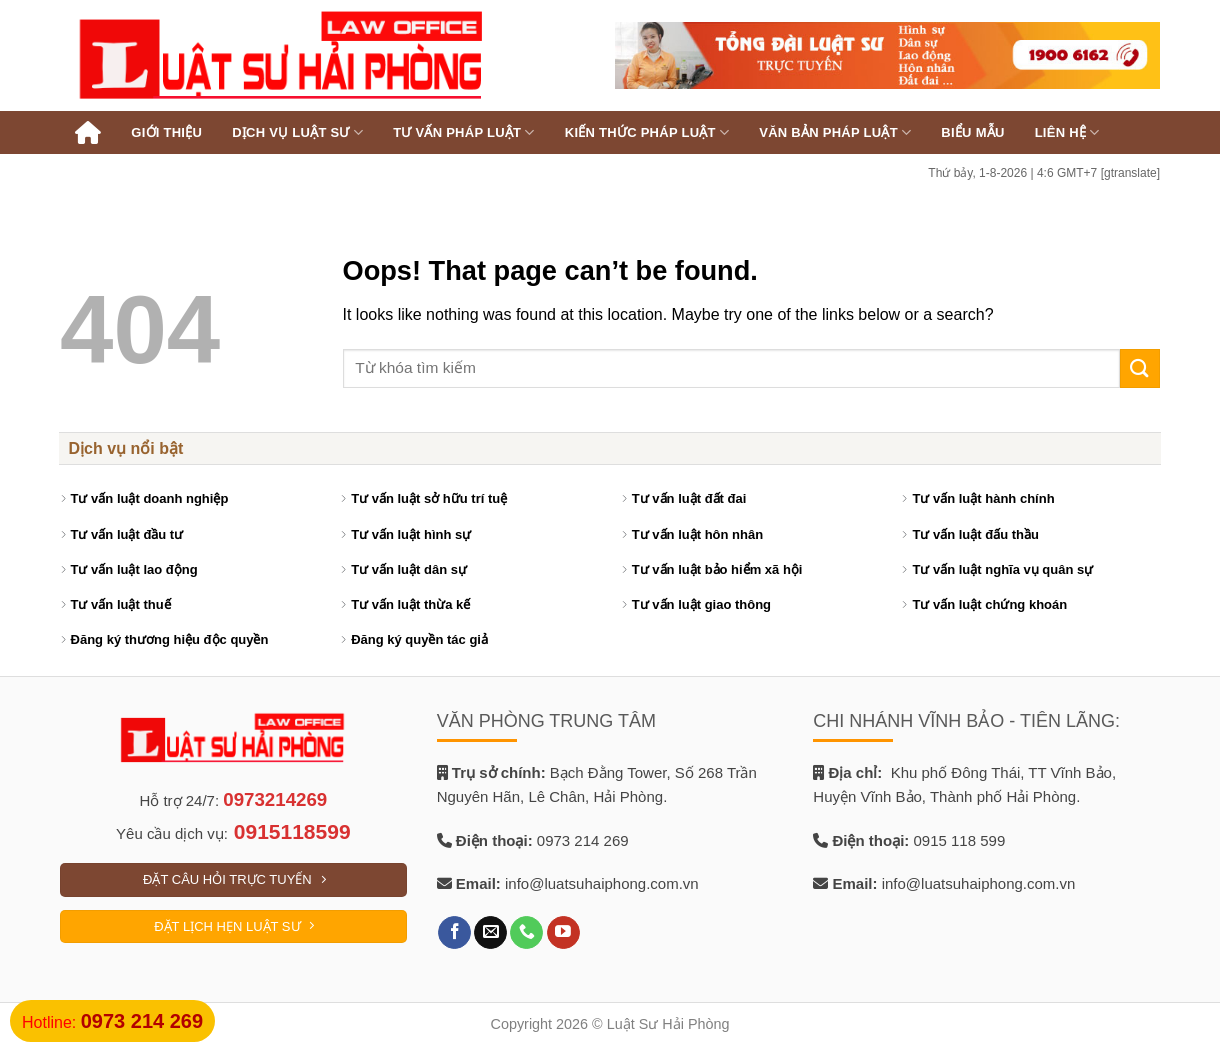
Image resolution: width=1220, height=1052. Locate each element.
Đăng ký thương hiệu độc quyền (170, 639)
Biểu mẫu (972, 132)
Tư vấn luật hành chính (983, 498)
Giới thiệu (166, 132)
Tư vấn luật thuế (121, 604)
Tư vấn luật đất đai (689, 498)
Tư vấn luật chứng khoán (989, 604)
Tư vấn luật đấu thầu (975, 534)
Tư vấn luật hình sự (411, 534)
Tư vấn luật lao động (134, 569)
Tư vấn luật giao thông (701, 604)
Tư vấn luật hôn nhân (697, 534)
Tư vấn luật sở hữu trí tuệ (429, 498)
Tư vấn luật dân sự (409, 569)
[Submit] (1140, 368)
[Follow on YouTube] (563, 933)
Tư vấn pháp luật (464, 132)
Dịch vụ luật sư (297, 132)
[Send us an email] (490, 933)
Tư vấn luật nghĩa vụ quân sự (1002, 569)
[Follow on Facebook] (454, 933)
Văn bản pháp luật (835, 132)
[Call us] (526, 933)
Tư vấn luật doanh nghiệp (150, 498)
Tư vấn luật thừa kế (410, 604)
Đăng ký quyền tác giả (419, 639)
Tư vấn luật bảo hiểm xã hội (717, 569)
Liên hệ (1067, 132)
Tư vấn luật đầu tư (127, 534)
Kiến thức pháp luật (647, 132)
